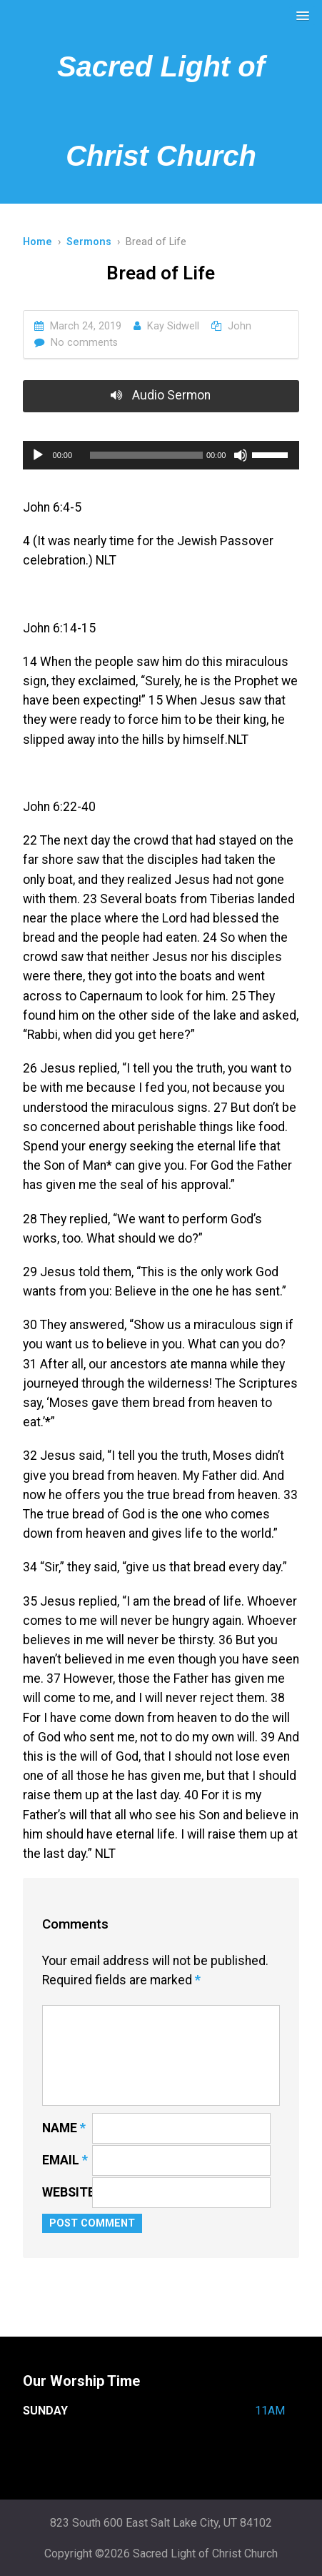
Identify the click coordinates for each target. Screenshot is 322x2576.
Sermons (88, 242)
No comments (84, 343)
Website (68, 2192)
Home (37, 242)
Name (64, 2128)
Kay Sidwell (173, 326)
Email (65, 2160)
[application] (161, 455)
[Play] (38, 455)
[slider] (146, 455)
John (239, 326)
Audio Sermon (161, 395)
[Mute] (240, 455)
